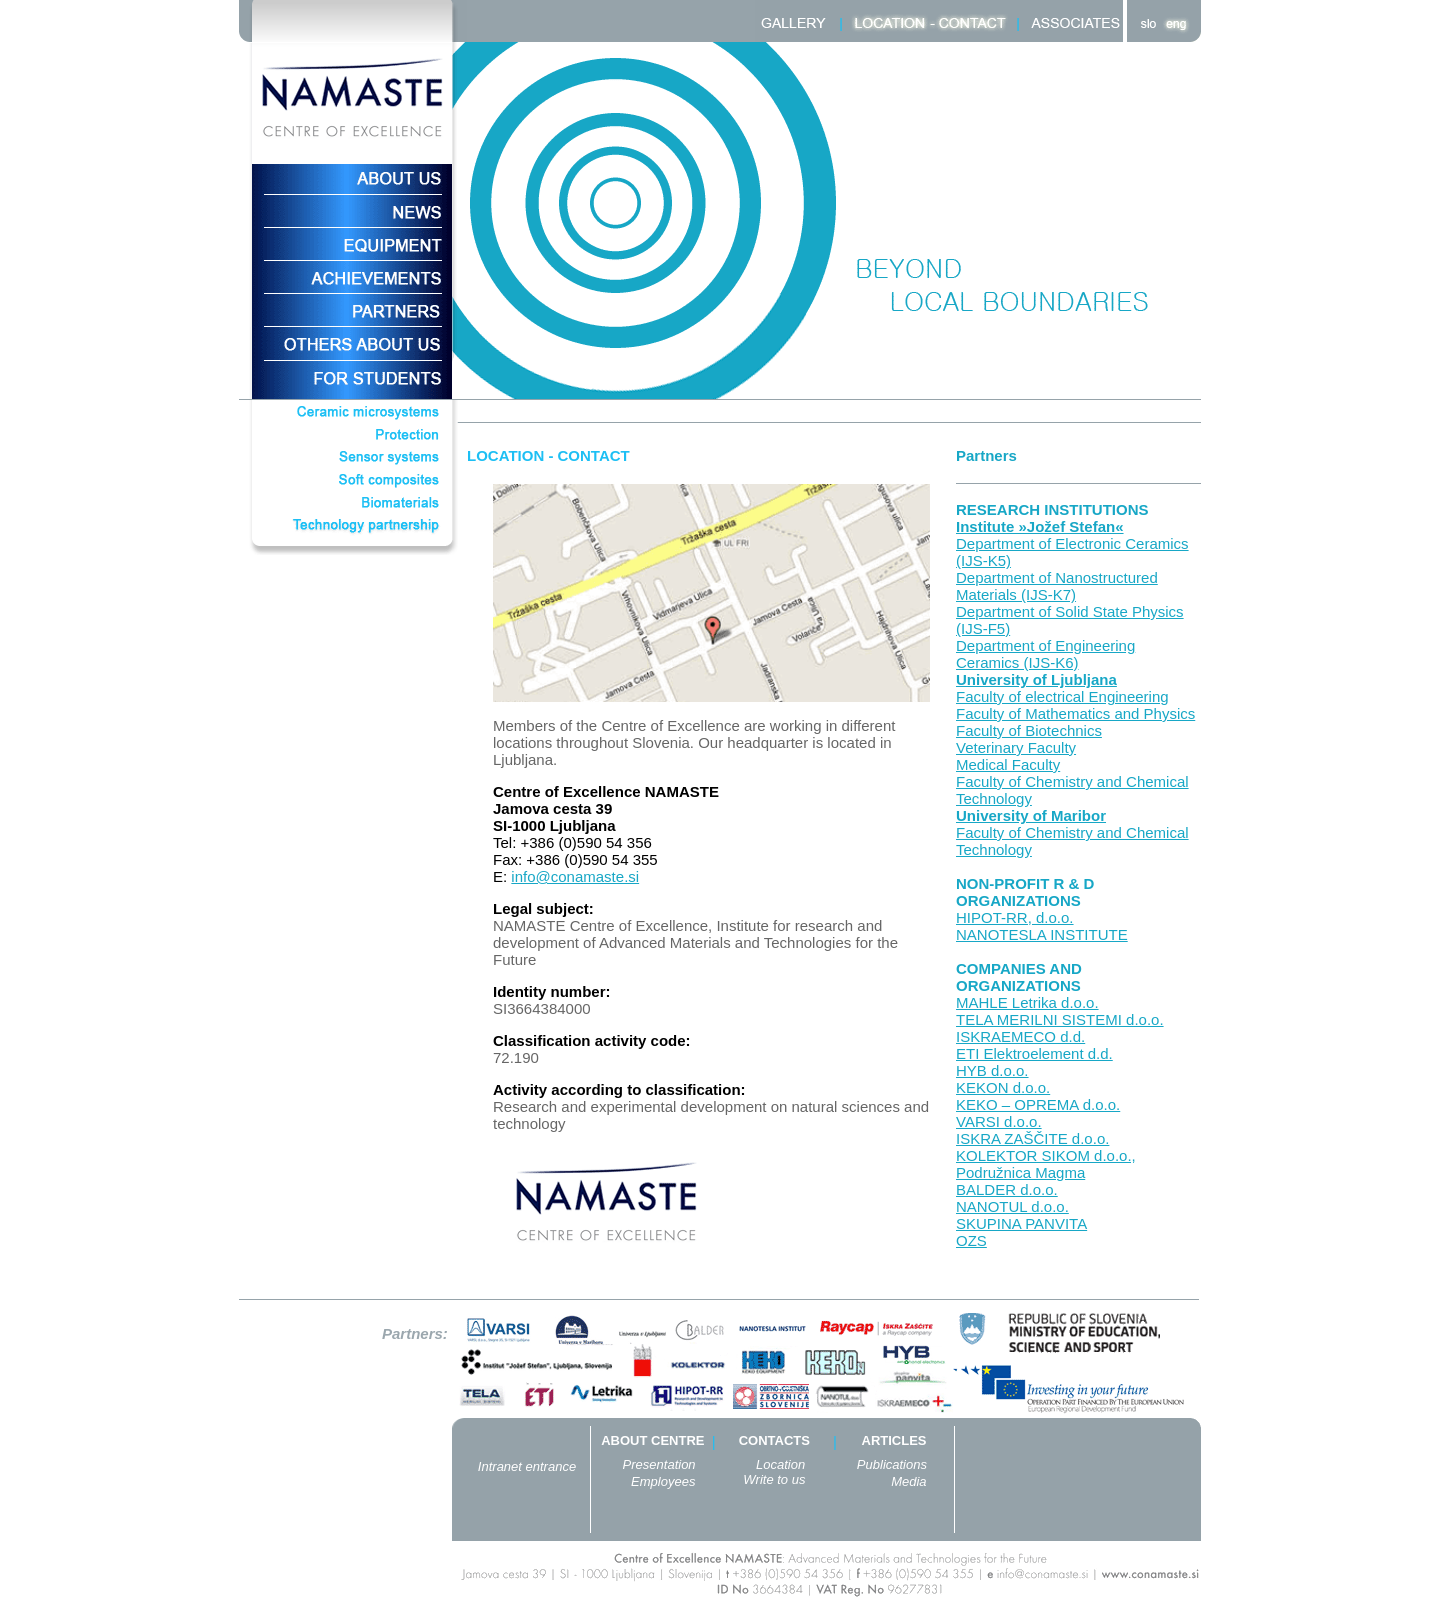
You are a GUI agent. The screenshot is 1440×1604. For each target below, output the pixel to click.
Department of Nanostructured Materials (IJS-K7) (1057, 586)
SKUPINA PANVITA (1021, 1223)
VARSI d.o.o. (999, 1121)
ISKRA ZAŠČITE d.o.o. (1032, 1138)
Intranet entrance (527, 1466)
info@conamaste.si (575, 876)
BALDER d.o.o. (1007, 1189)
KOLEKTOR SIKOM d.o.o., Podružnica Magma (1046, 1164)
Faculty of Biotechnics (1029, 730)
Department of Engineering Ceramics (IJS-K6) (1045, 654)
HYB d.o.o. (992, 1070)
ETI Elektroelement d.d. (1034, 1053)
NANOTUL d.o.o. (1012, 1206)
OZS (971, 1240)
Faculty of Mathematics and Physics (1075, 713)
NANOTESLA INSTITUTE (1042, 934)
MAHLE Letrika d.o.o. (1027, 1002)
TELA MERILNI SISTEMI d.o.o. (1060, 1019)
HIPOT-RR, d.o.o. (1015, 917)
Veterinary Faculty (1016, 747)
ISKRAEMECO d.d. (1020, 1036)
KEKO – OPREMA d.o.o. (1038, 1104)
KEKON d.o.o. (1003, 1087)
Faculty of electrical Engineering (1062, 696)
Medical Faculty (1008, 764)
